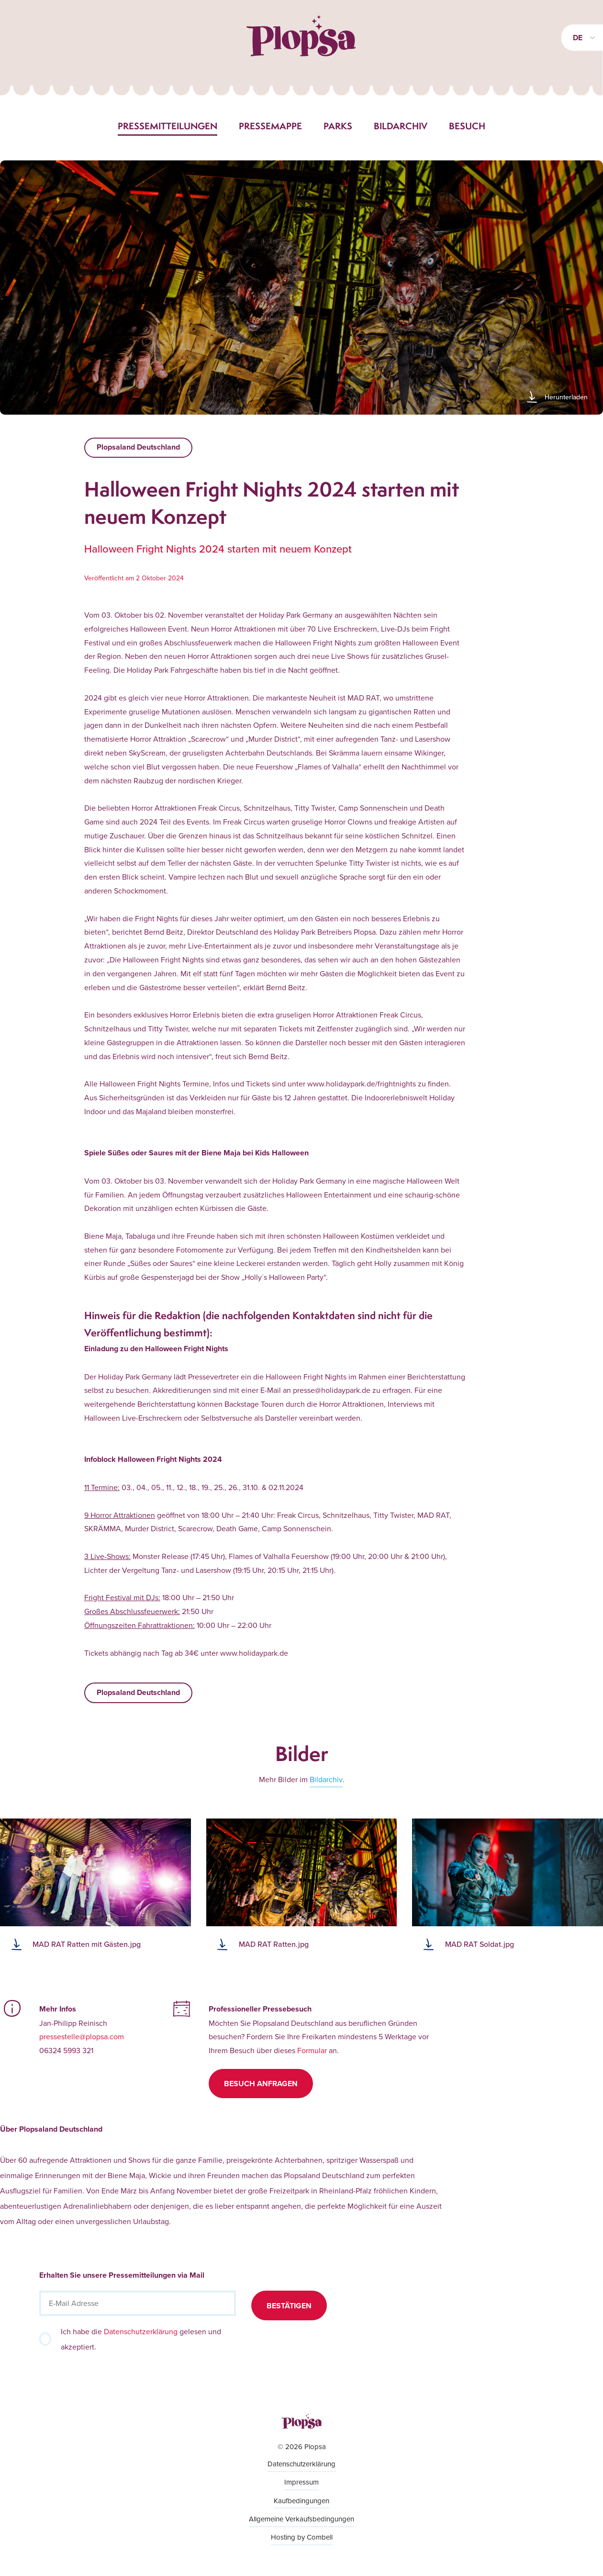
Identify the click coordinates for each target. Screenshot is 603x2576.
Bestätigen (289, 2305)
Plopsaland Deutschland (138, 446)
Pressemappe (270, 126)
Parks (338, 126)
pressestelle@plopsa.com (81, 2036)
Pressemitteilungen (167, 126)
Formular (312, 2050)
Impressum (301, 2482)
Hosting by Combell (302, 2537)
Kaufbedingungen (301, 2501)
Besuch (467, 126)
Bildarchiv (400, 126)
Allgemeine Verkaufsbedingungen (301, 2519)
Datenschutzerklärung (141, 2331)
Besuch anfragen (261, 2083)
